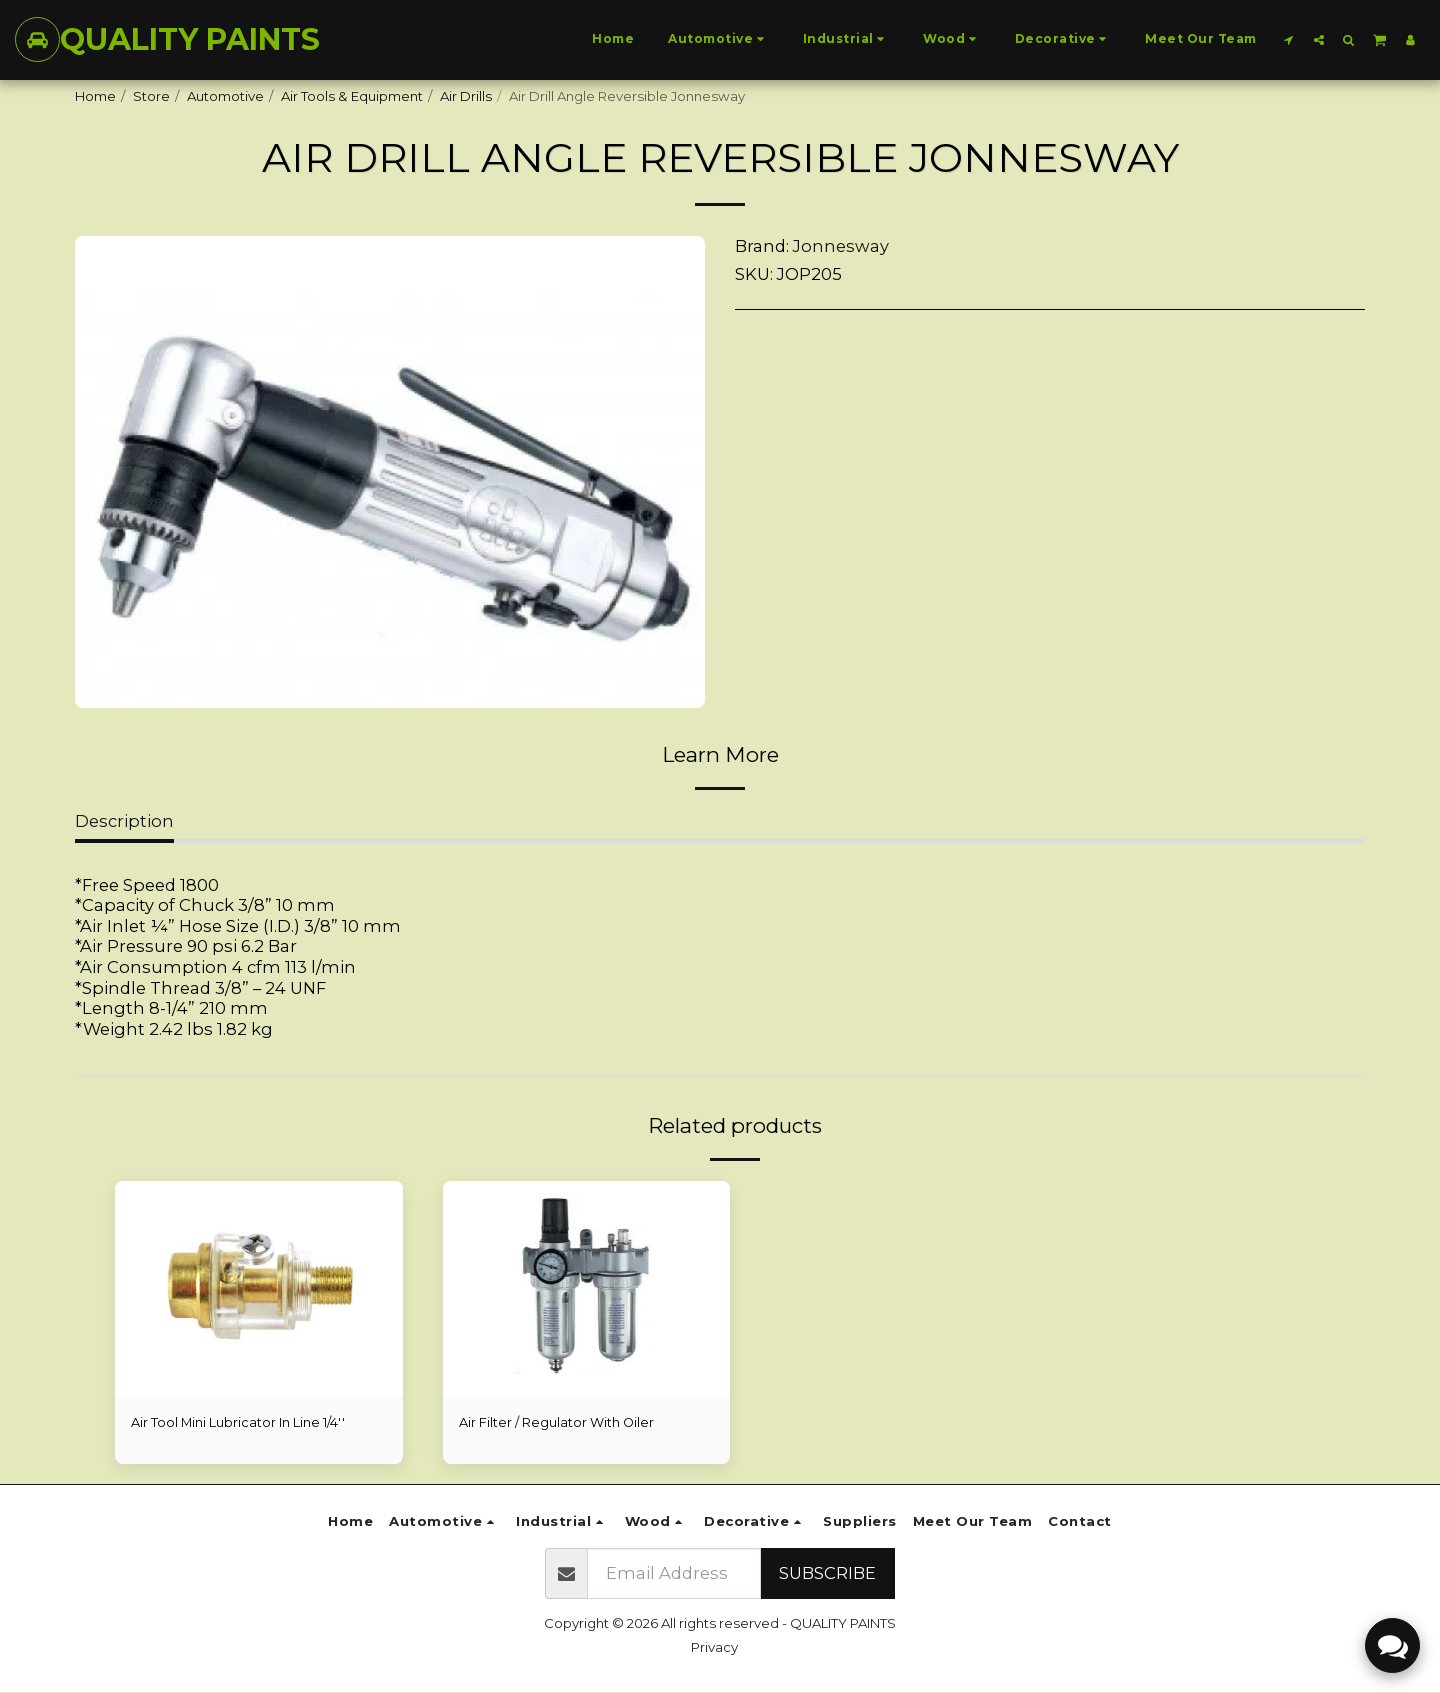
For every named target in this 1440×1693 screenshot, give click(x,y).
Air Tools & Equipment (352, 96)
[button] (1289, 39)
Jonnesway (841, 246)
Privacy (714, 1648)
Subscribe (827, 1574)
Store (151, 96)
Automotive (225, 96)
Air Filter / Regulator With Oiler (557, 1422)
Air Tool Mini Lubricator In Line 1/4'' (239, 1422)
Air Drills (466, 96)
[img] (259, 1289)
